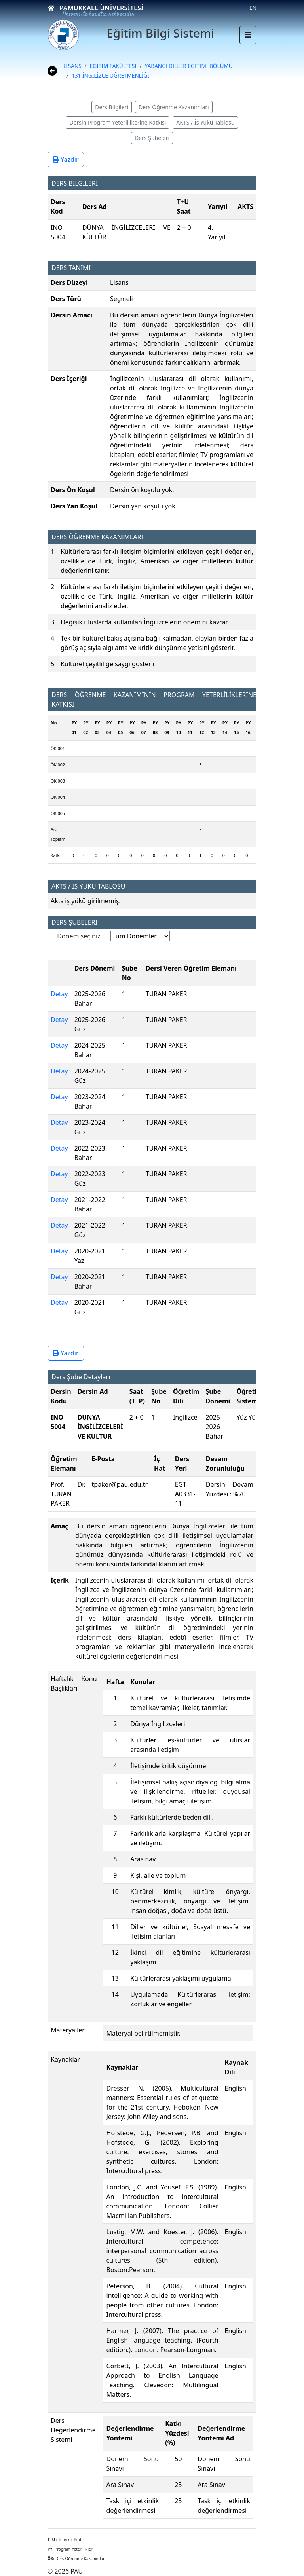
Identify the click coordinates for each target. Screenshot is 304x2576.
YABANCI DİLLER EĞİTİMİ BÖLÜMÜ (189, 66)
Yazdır (66, 159)
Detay (59, 993)
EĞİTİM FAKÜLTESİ (113, 66)
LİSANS (72, 66)
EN (252, 7)
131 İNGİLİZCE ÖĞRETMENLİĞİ (110, 75)
